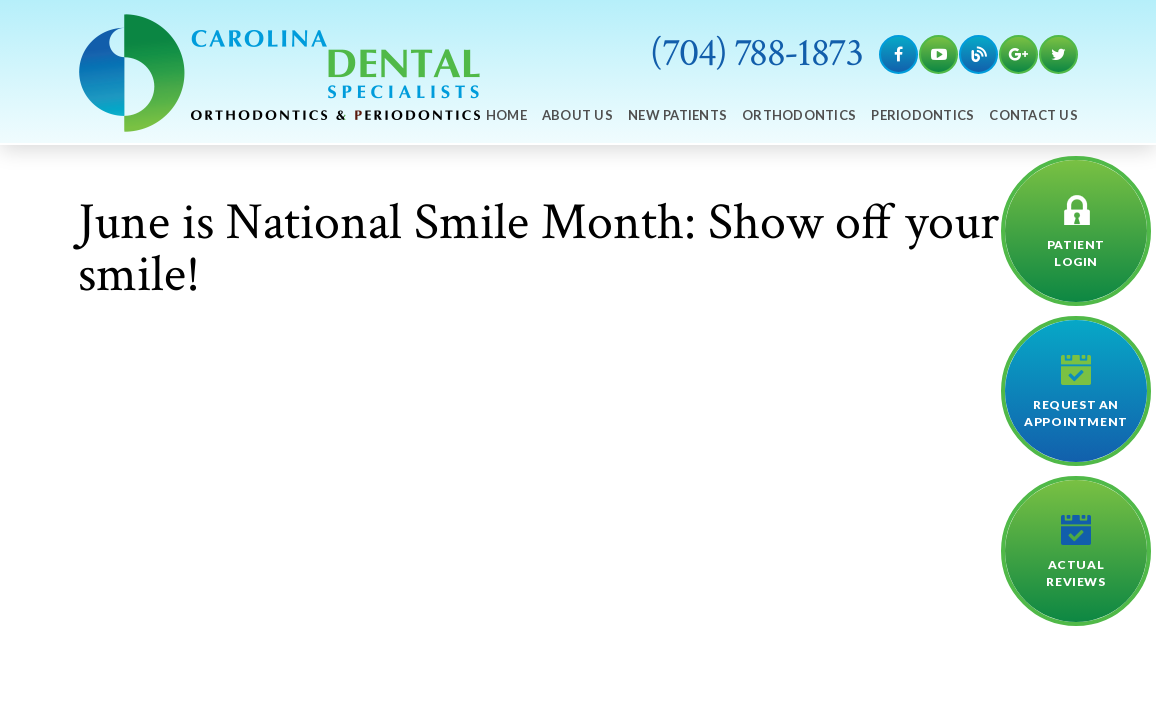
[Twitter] (1058, 54)
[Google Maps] (1018, 54)
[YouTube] (938, 54)
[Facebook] (898, 54)
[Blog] (978, 54)
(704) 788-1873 (756, 53)
